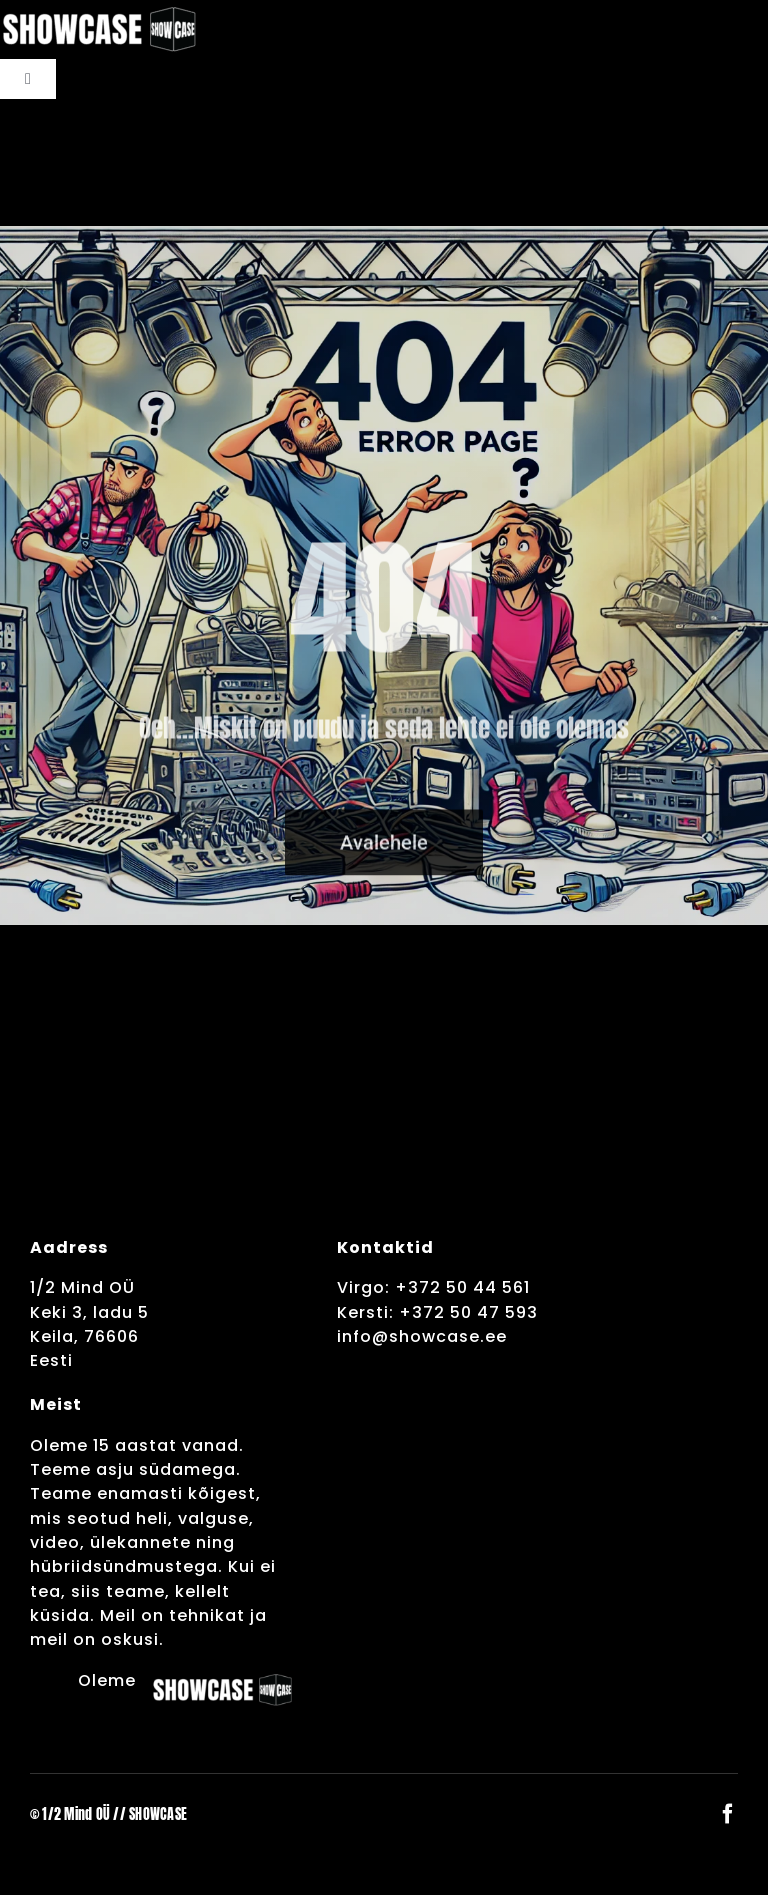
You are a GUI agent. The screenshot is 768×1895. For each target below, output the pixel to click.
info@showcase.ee (422, 1336)
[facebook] (728, 1814)
